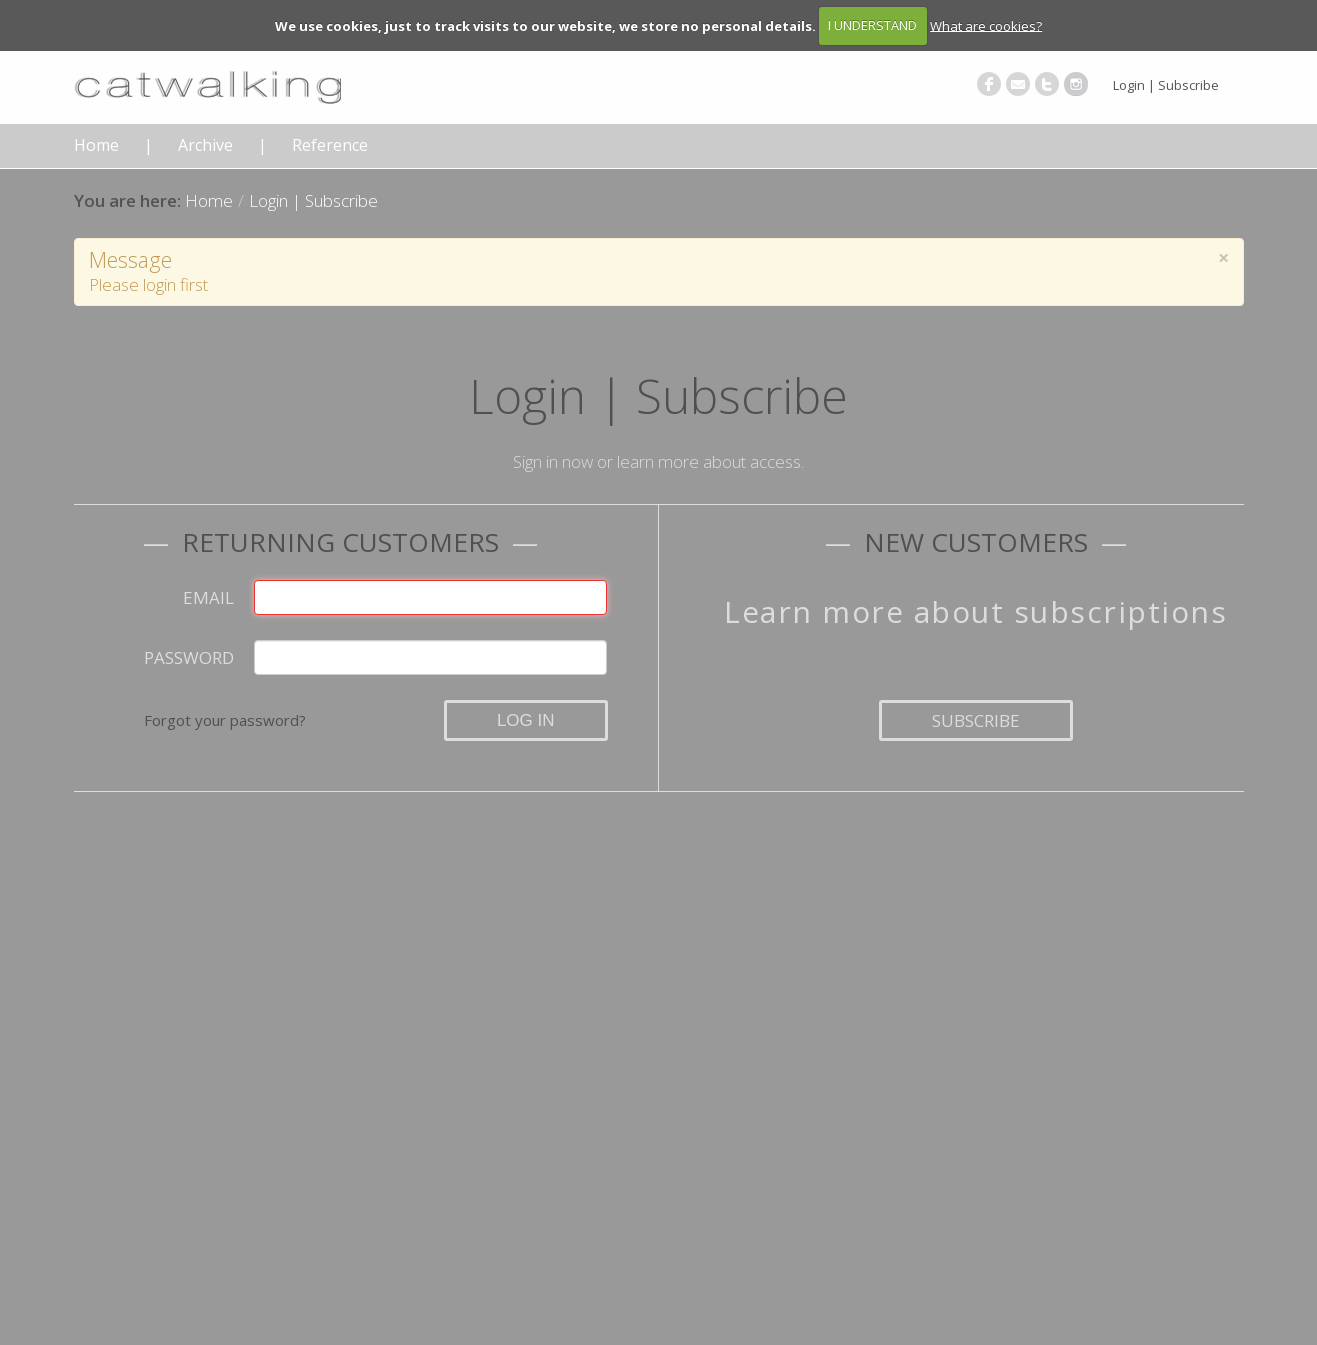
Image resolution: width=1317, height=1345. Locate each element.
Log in (526, 720)
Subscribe (976, 720)
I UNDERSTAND (872, 25)
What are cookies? (986, 25)
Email (208, 597)
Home (96, 145)
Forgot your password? (225, 720)
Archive (205, 145)
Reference (330, 145)
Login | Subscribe (1166, 85)
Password (189, 657)
